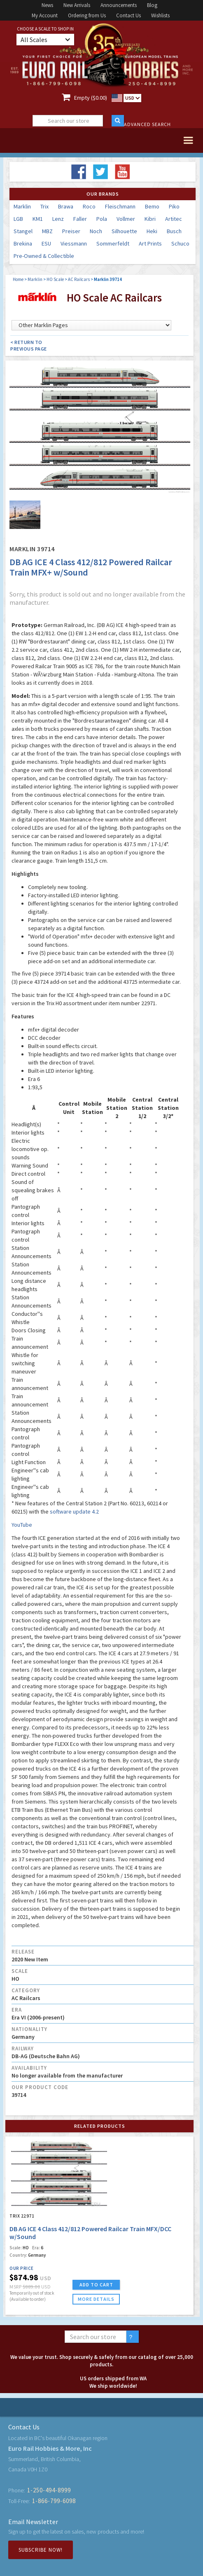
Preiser (71, 231)
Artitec (173, 218)
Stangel (23, 231)
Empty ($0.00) (90, 97)
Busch (174, 231)
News (47, 5)
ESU (46, 243)
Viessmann (74, 243)
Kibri (150, 218)
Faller (80, 218)
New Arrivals (76, 5)
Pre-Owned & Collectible (44, 256)
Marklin (22, 206)
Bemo (152, 206)
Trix (44, 206)
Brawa (65, 206)
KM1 (38, 218)
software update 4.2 (74, 1511)
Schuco (180, 243)
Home (18, 279)
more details (96, 2299)
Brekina (23, 243)
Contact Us (128, 15)
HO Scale (55, 279)
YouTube (22, 1524)
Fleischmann (120, 206)
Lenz (58, 218)
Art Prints (150, 243)
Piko (174, 206)
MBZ (47, 231)
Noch (96, 231)
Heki (152, 231)
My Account (45, 15)
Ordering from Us (87, 15)
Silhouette (124, 231)
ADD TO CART (96, 2284)
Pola (101, 218)
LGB (18, 218)
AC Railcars (79, 279)
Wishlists (160, 15)
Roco (89, 206)
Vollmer (126, 218)
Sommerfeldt (112, 243)
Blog (152, 5)
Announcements (118, 5)
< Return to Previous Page (28, 345)
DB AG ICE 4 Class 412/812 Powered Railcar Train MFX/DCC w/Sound (90, 2233)
